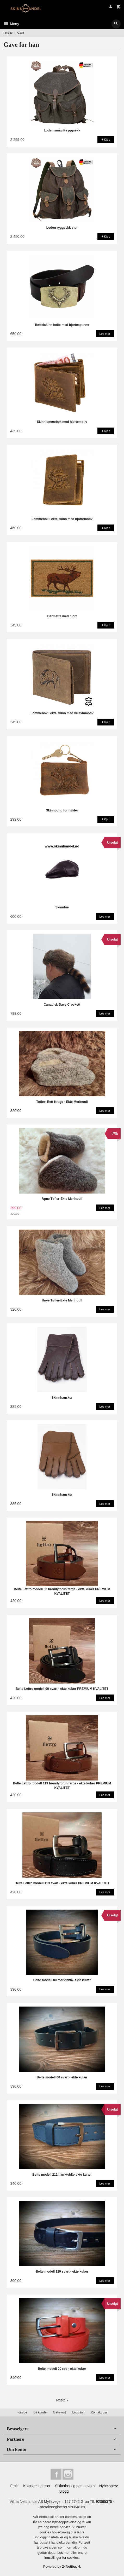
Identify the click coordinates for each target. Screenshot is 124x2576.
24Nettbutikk (71, 2566)
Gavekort (59, 2412)
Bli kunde (39, 2412)
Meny (11, 24)
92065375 (104, 2501)
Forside (8, 32)
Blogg (64, 2491)
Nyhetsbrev (108, 2486)
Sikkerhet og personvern (75, 2486)
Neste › (62, 2400)
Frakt (14, 2486)
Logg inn (78, 2412)
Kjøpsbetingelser (36, 2486)
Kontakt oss (99, 2412)
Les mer (64, 2553)
